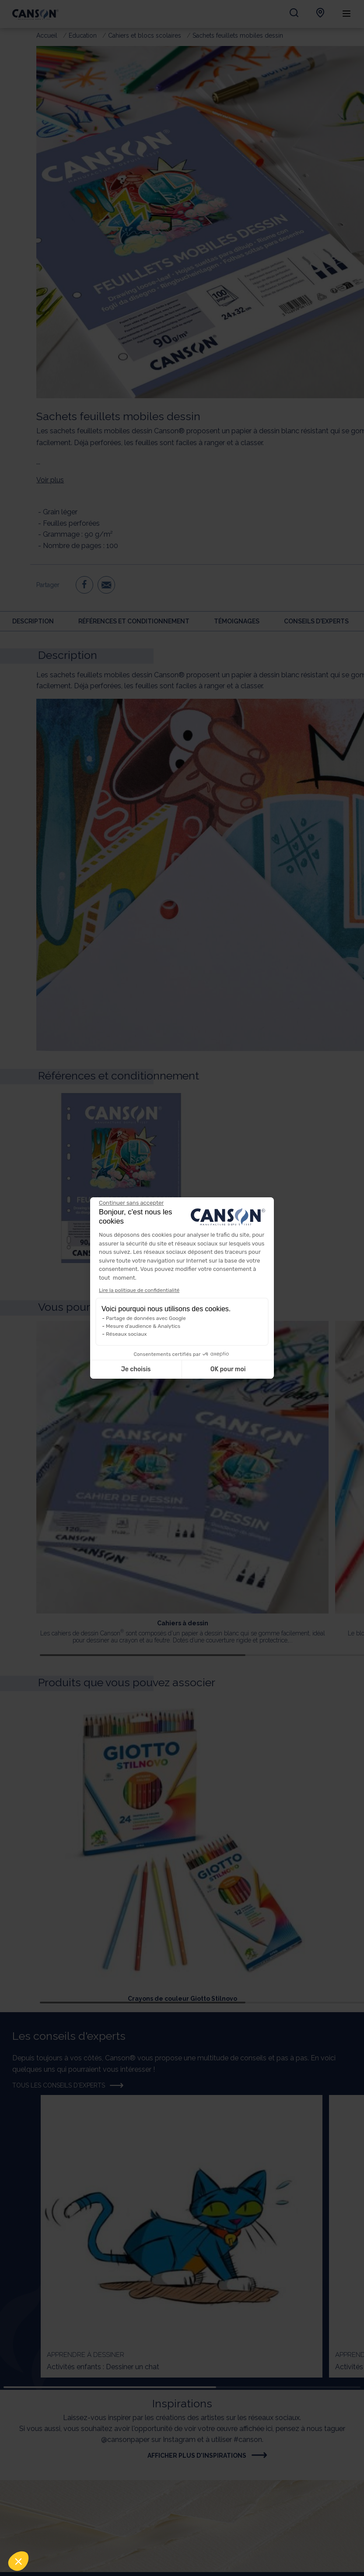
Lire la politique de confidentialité (139, 1290)
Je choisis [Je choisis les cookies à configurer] (136, 1369)
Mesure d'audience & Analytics (143, 1326)
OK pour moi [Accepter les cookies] (228, 1369)
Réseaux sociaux (126, 1334)
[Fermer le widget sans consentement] (131, 1203)
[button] (18, 2561)
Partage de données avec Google (146, 1318)
